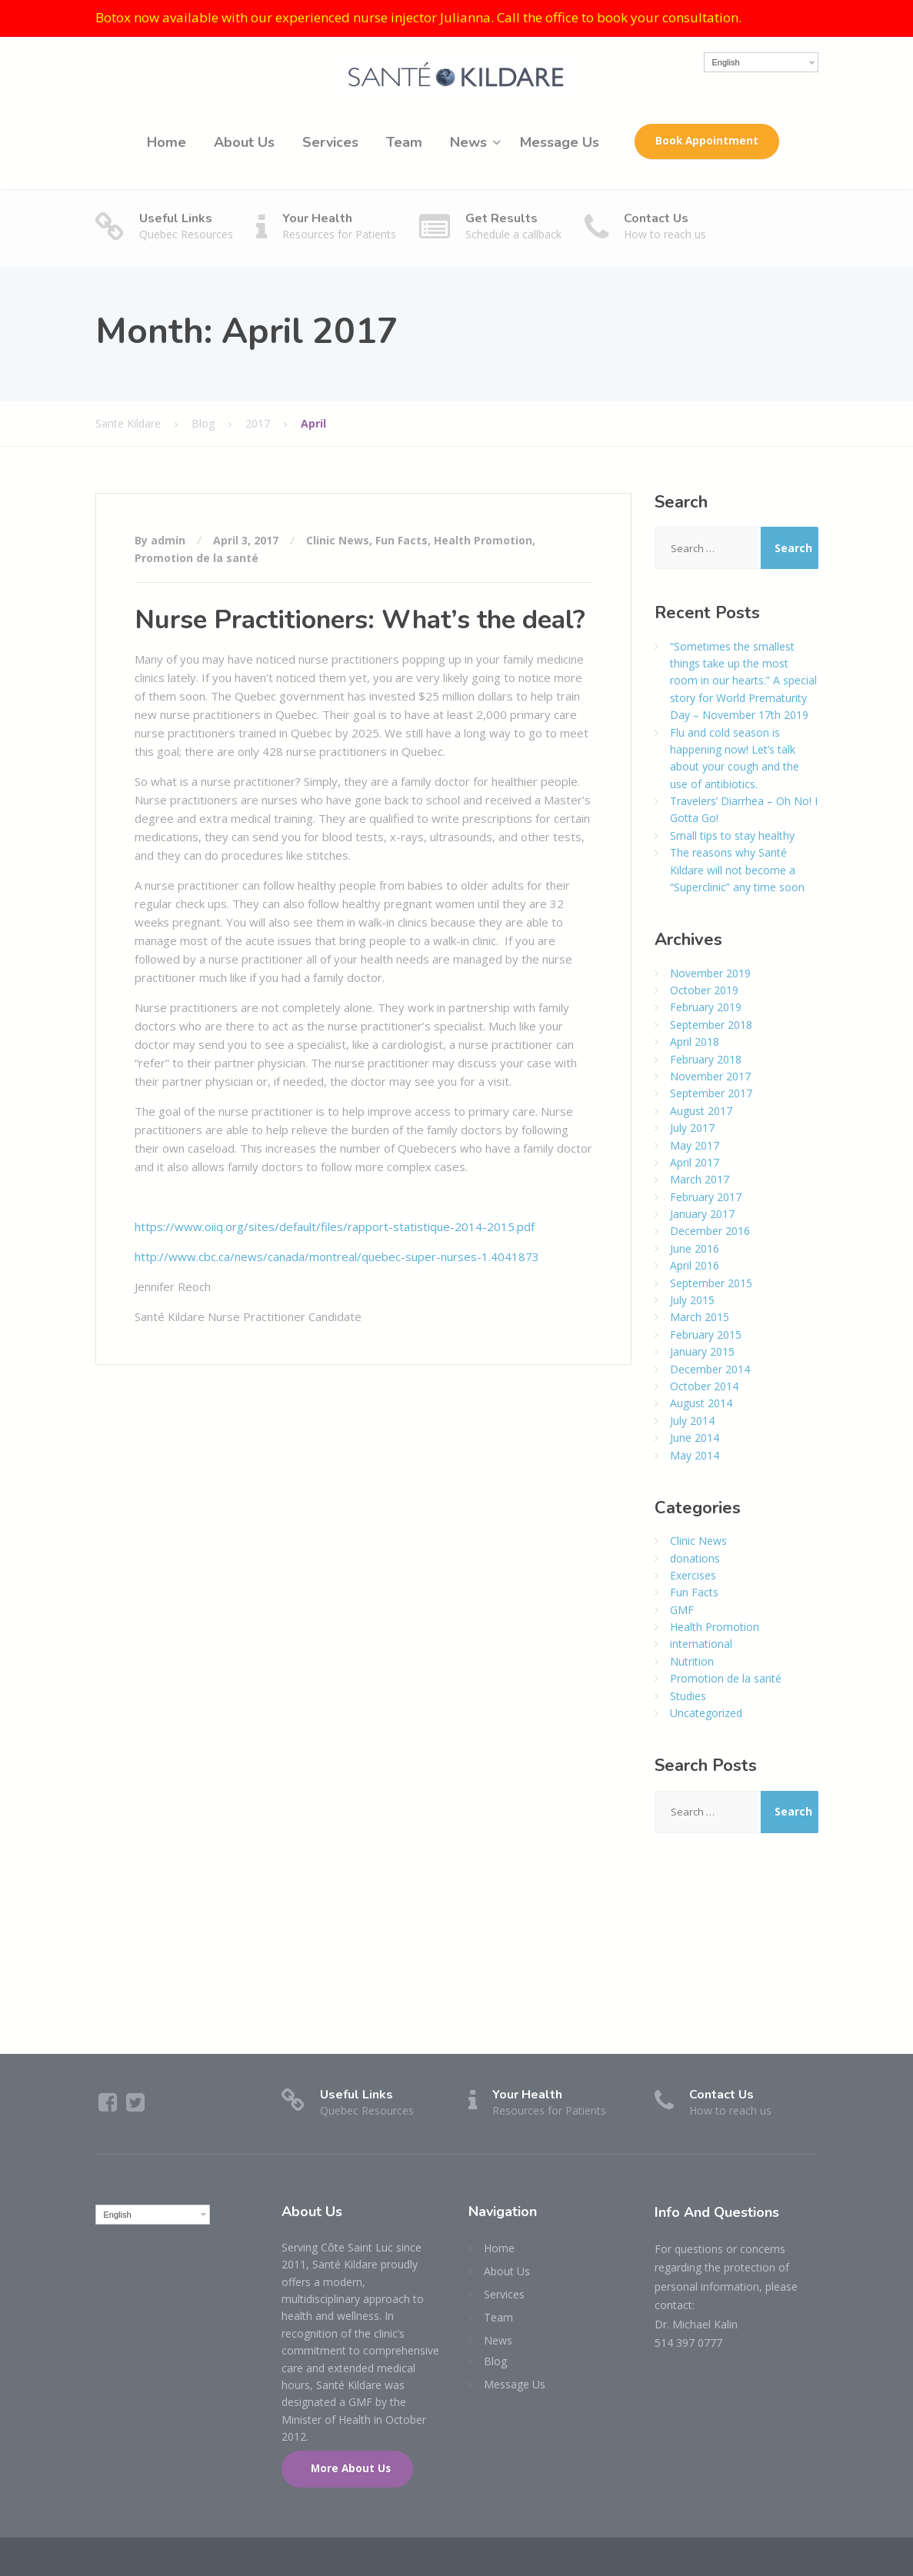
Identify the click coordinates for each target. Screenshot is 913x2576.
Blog (495, 2361)
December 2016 (710, 1230)
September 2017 (711, 1093)
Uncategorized (706, 1713)
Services (330, 142)
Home (166, 142)
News (468, 142)
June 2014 (694, 1437)
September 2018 (711, 1024)
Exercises (693, 1575)
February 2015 (705, 1334)
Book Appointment (706, 141)
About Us (244, 142)
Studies (688, 1696)
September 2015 (711, 1283)
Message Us (559, 142)
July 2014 (692, 1420)
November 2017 (710, 1076)
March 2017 (699, 1179)
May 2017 (694, 1145)
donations (695, 1558)
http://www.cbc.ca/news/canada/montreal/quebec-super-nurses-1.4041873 (337, 1256)
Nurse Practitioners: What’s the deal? (360, 619)
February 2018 (705, 1059)
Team (404, 142)
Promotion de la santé (196, 558)
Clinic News (337, 540)
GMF (682, 1610)
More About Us (349, 2468)
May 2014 (694, 1455)
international (701, 1643)
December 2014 (710, 1369)
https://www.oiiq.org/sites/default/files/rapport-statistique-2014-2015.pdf (335, 1226)
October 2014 (704, 1386)
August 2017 (701, 1110)
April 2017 (694, 1162)
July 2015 (692, 1300)
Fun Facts (401, 540)
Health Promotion (483, 540)
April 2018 (694, 1041)
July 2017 (692, 1127)
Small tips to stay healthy (732, 835)
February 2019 (705, 1007)
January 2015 (702, 1351)
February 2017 (705, 1197)
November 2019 (710, 973)
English (726, 62)
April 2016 (694, 1265)
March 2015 (699, 1317)
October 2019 (704, 990)
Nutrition (692, 1661)
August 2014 (701, 1403)
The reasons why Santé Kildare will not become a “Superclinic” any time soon (737, 869)
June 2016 (694, 1248)
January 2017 (702, 1213)
